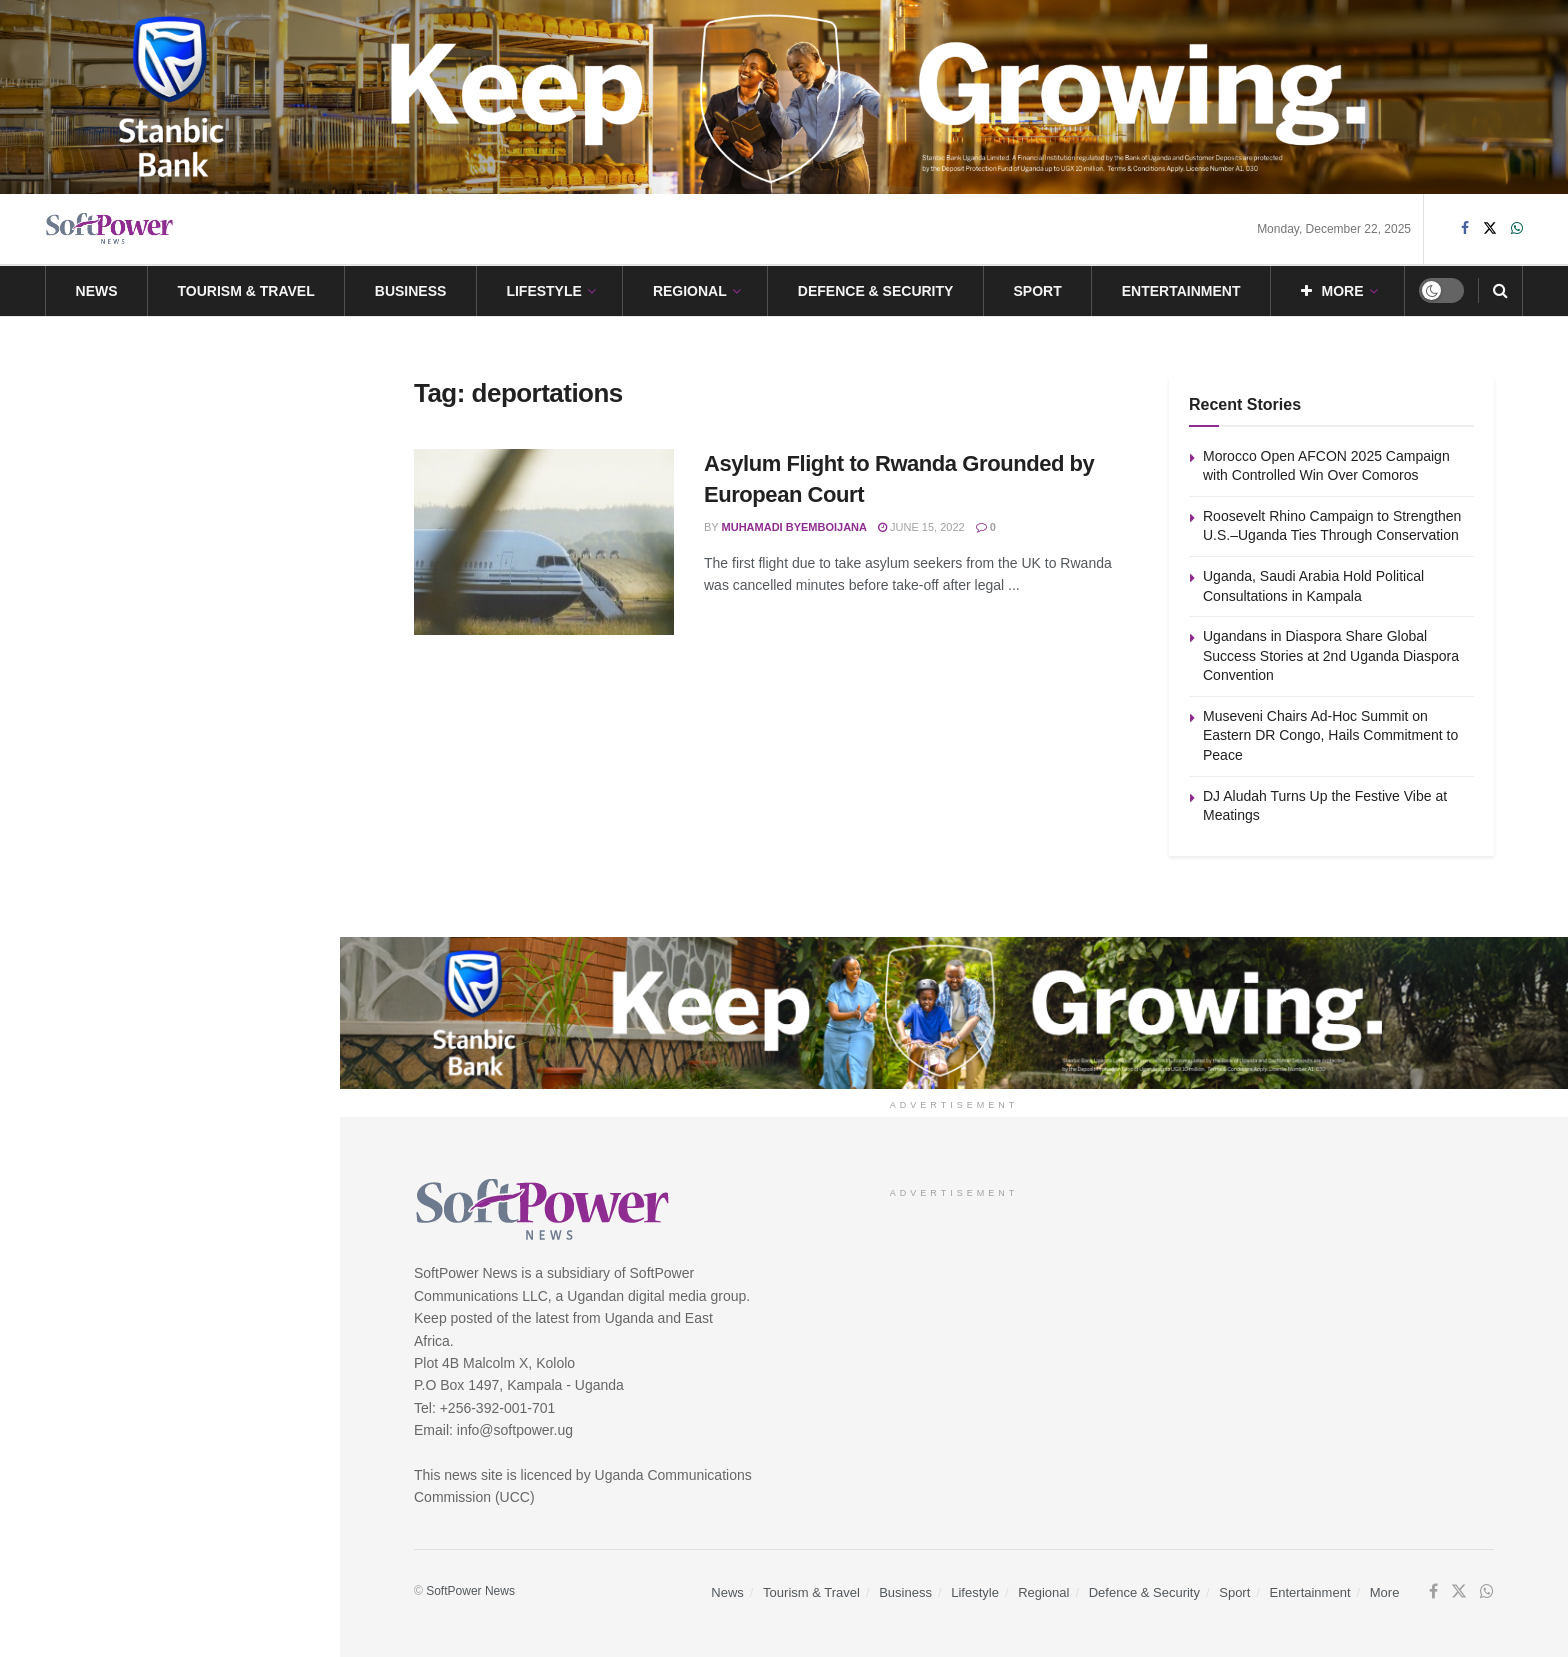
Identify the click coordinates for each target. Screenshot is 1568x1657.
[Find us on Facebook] (1465, 228)
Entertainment (1181, 291)
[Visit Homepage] (110, 228)
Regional (690, 291)
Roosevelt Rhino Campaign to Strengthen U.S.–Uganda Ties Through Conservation (198, 389)
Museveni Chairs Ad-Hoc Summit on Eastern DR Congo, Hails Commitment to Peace (207, 721)
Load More (169, 933)
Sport (1037, 291)
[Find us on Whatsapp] (1517, 228)
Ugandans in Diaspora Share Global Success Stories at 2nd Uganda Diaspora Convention (199, 608)
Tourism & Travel (246, 291)
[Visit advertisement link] (784, 97)
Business (411, 291)
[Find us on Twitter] (1490, 228)
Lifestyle (543, 291)
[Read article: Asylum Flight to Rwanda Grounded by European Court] (544, 542)
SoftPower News (470, 1591)
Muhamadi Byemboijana (794, 527)
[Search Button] (1500, 291)
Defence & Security (876, 291)
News (97, 291)
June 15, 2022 (921, 527)
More (1332, 291)
